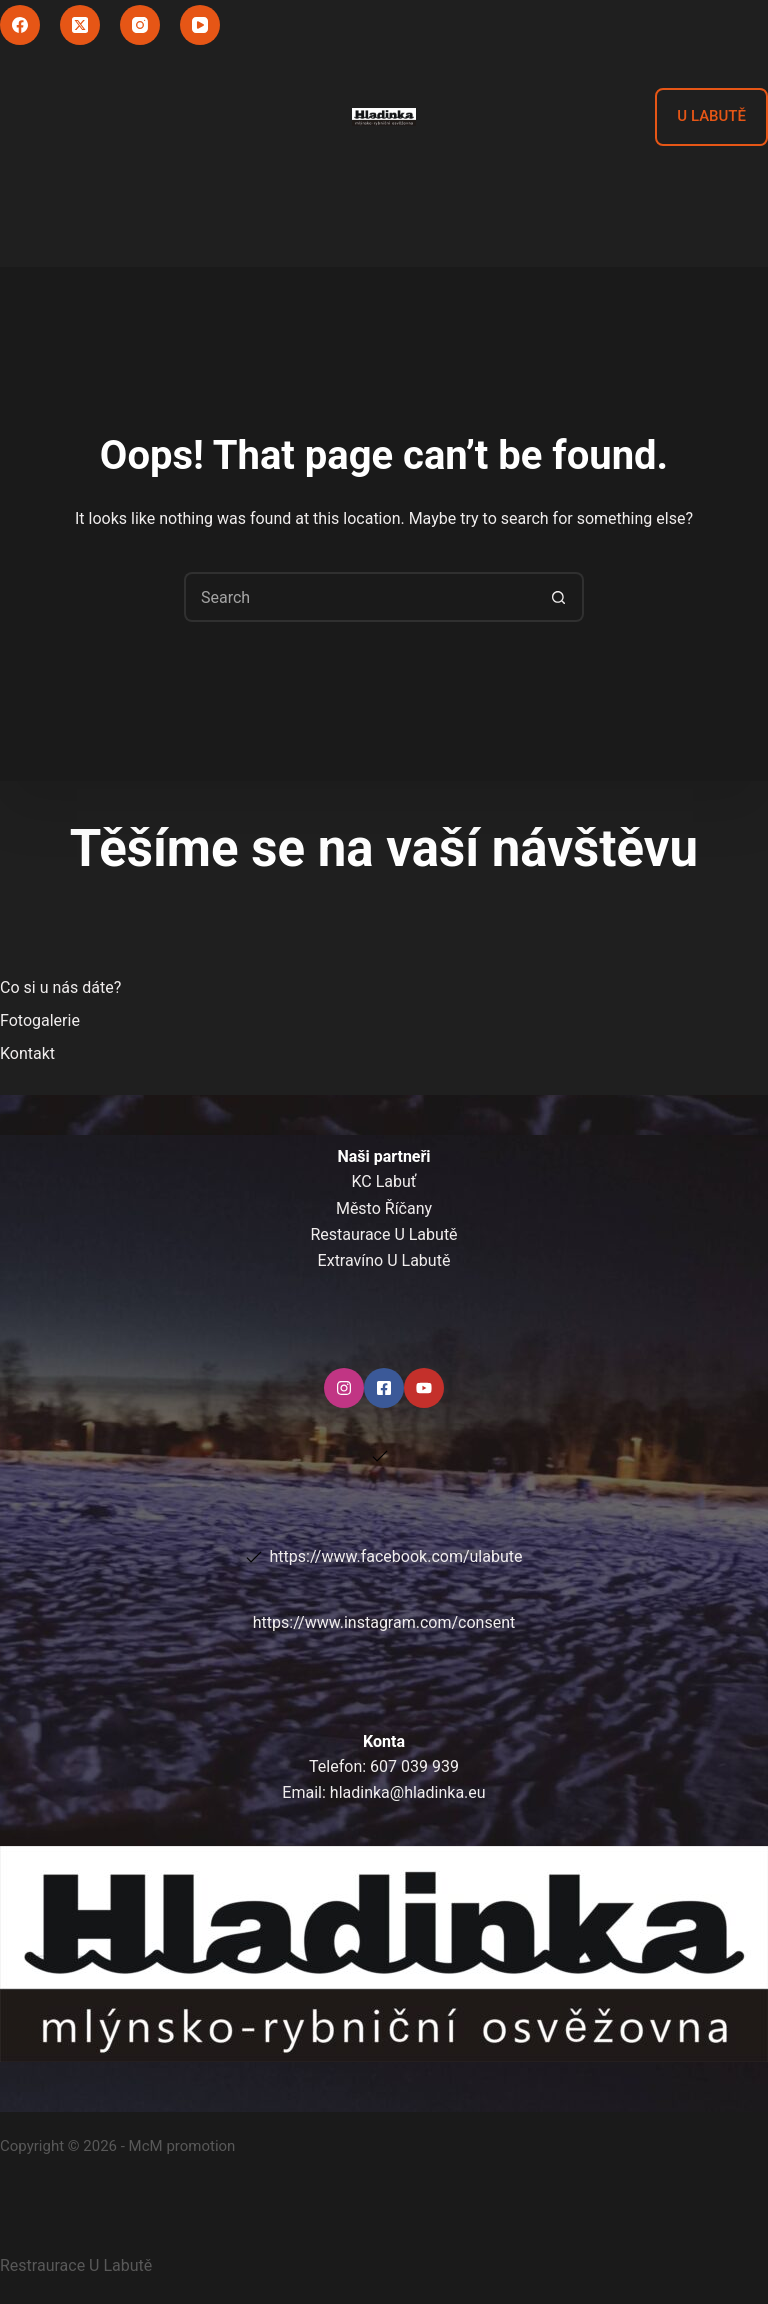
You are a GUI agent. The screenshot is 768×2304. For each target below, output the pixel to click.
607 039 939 (414, 1766)
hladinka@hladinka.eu (408, 1792)
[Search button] (559, 597)
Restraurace (76, 2265)
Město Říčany (384, 1208)
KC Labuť (384, 1181)
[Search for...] (359, 597)
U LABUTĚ (711, 116)
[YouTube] (200, 25)
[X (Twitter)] (80, 25)
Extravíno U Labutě (384, 1260)
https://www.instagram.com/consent (384, 1622)
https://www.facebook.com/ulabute (396, 1556)
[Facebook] (20, 25)
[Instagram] (140, 25)
